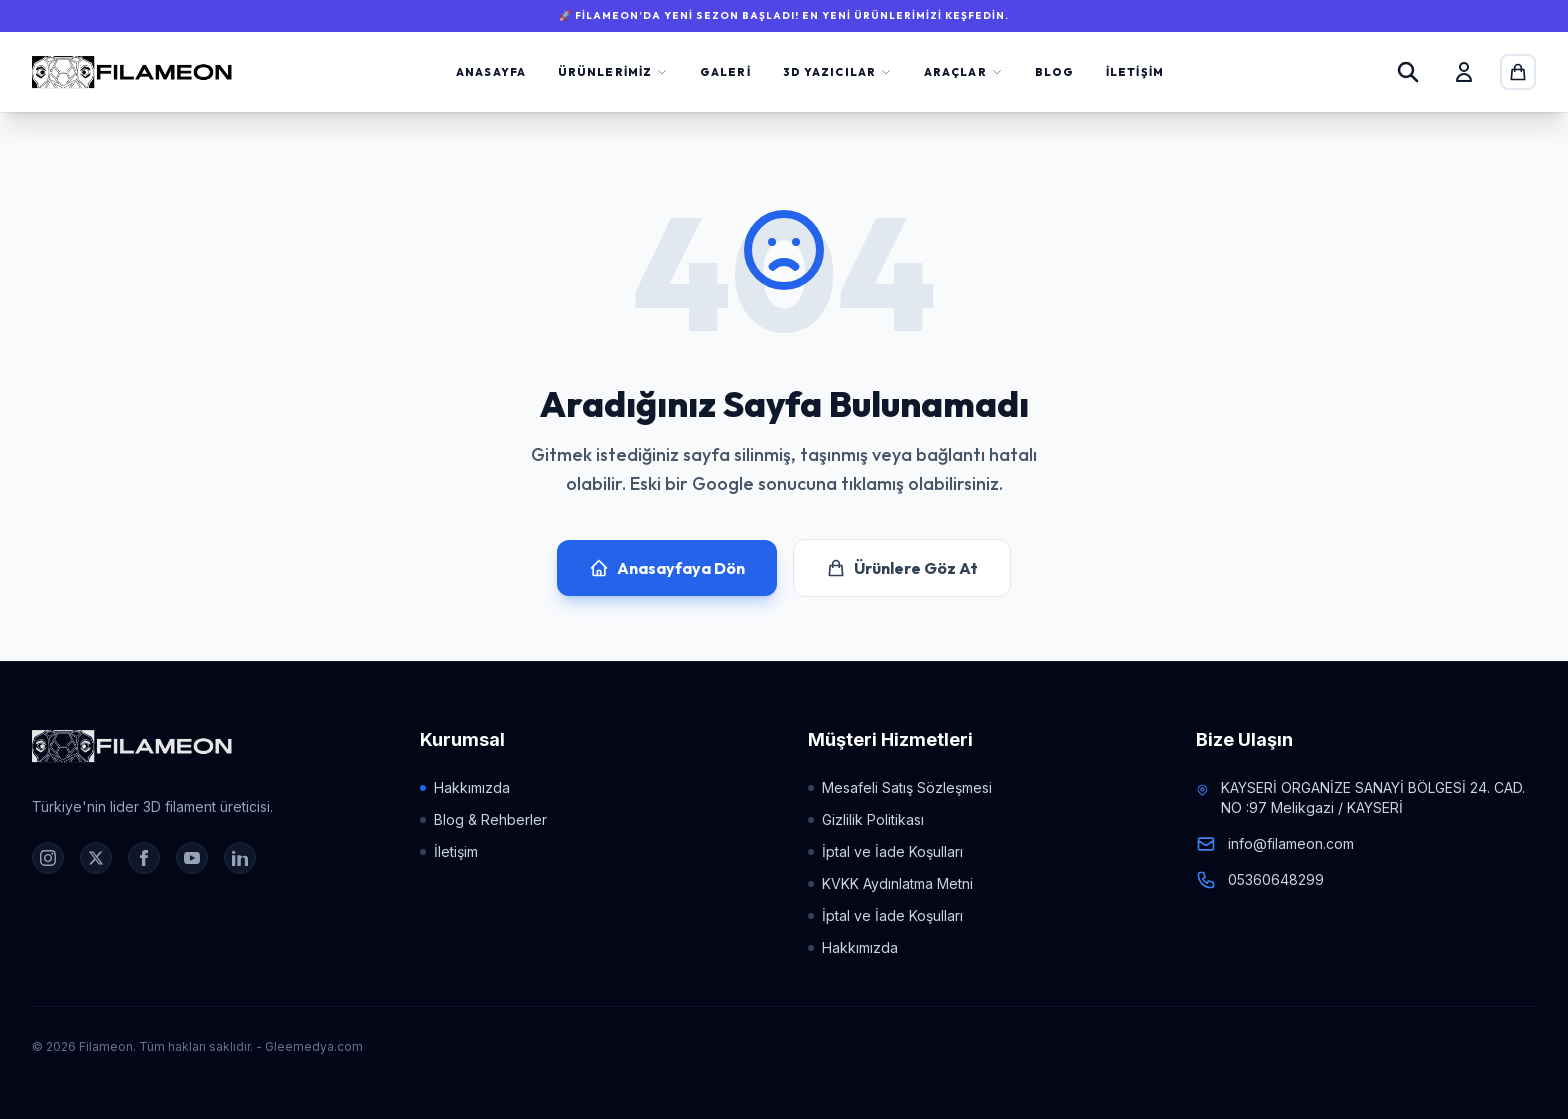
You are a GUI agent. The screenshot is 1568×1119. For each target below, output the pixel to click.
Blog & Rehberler (483, 819)
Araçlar (963, 72)
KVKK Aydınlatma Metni (890, 883)
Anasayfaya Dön (667, 568)
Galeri (725, 72)
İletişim (1135, 72)
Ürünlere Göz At (902, 568)
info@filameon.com (1291, 843)
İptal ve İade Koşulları (885, 851)
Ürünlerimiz (613, 72)
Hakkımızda (465, 787)
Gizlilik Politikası (866, 819)
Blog (1054, 72)
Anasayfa (491, 72)
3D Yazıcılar (837, 72)
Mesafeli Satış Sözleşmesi (900, 787)
